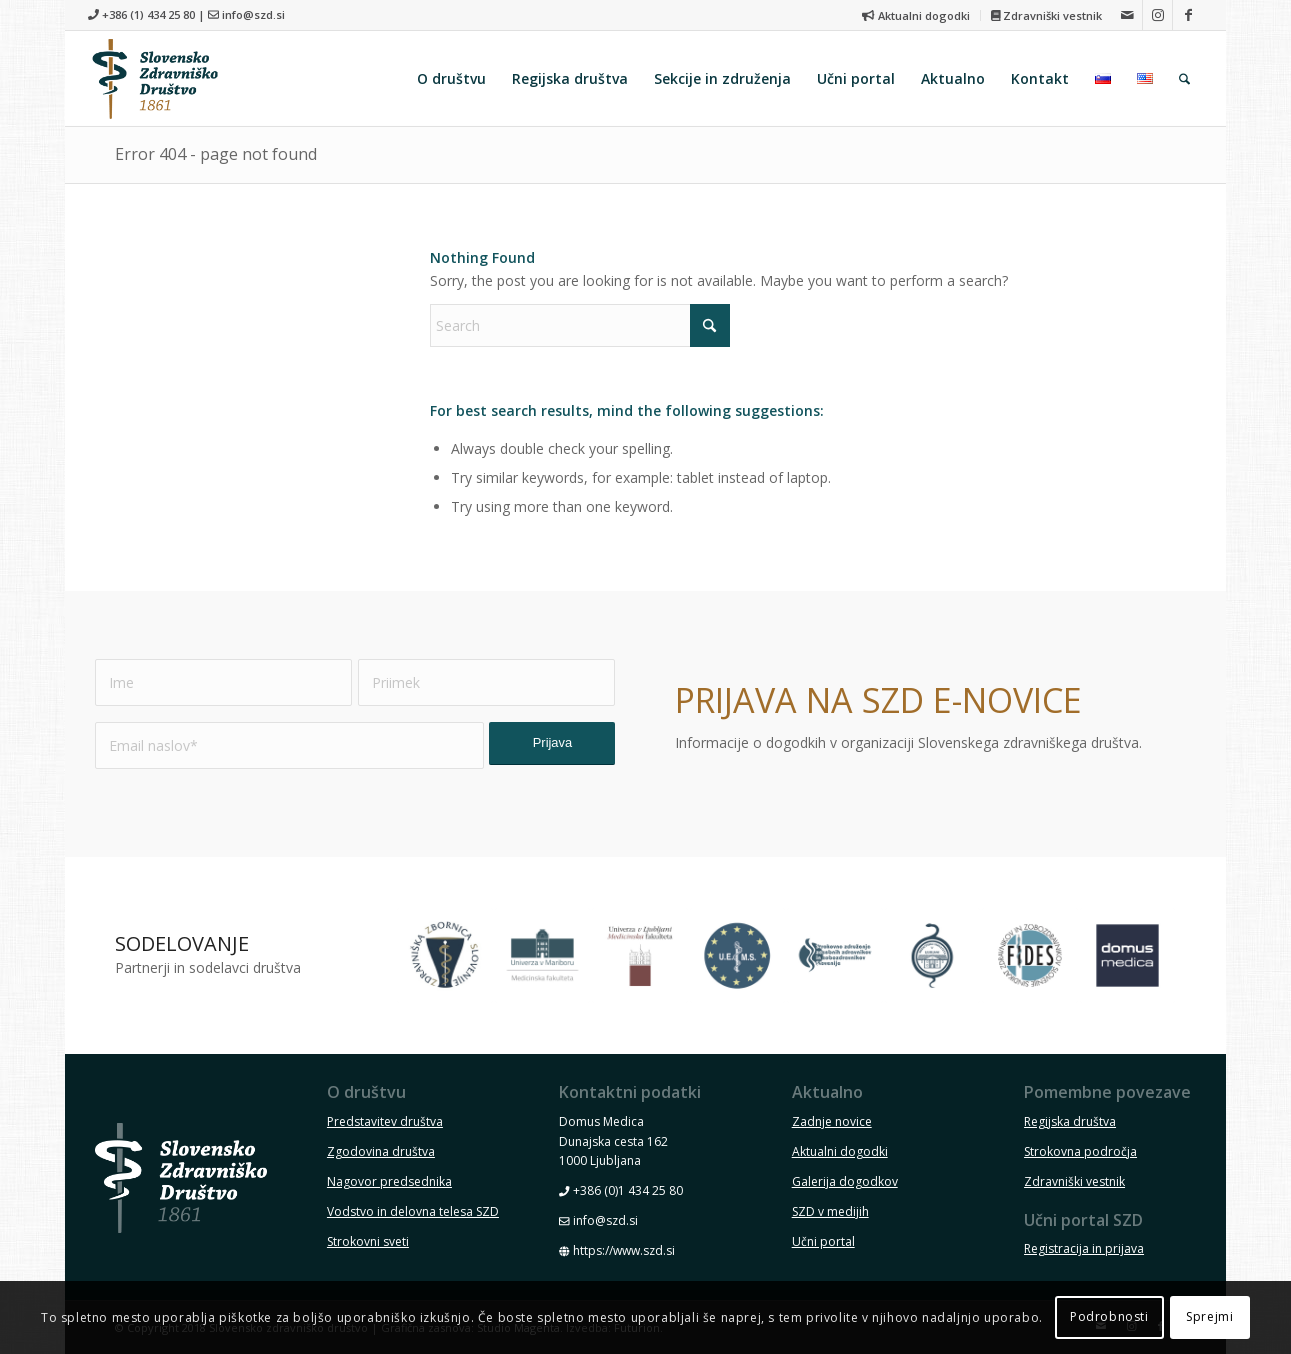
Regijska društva (1070, 1121)
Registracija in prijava (1084, 1248)
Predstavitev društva (385, 1121)
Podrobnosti (1109, 1316)
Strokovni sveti (368, 1241)
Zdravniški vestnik (1047, 15)
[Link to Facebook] (1188, 15)
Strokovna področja (1080, 1151)
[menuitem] (916, 15)
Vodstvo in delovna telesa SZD (413, 1211)
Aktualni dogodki (915, 15)
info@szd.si (253, 14)
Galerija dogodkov (845, 1181)
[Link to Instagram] (1157, 15)
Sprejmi (1209, 1316)
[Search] (1184, 78)
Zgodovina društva (381, 1151)
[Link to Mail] (1127, 15)
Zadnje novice (832, 1121)
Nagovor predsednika (389, 1181)
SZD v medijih (830, 1211)
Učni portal (823, 1241)
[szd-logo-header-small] (155, 78)
